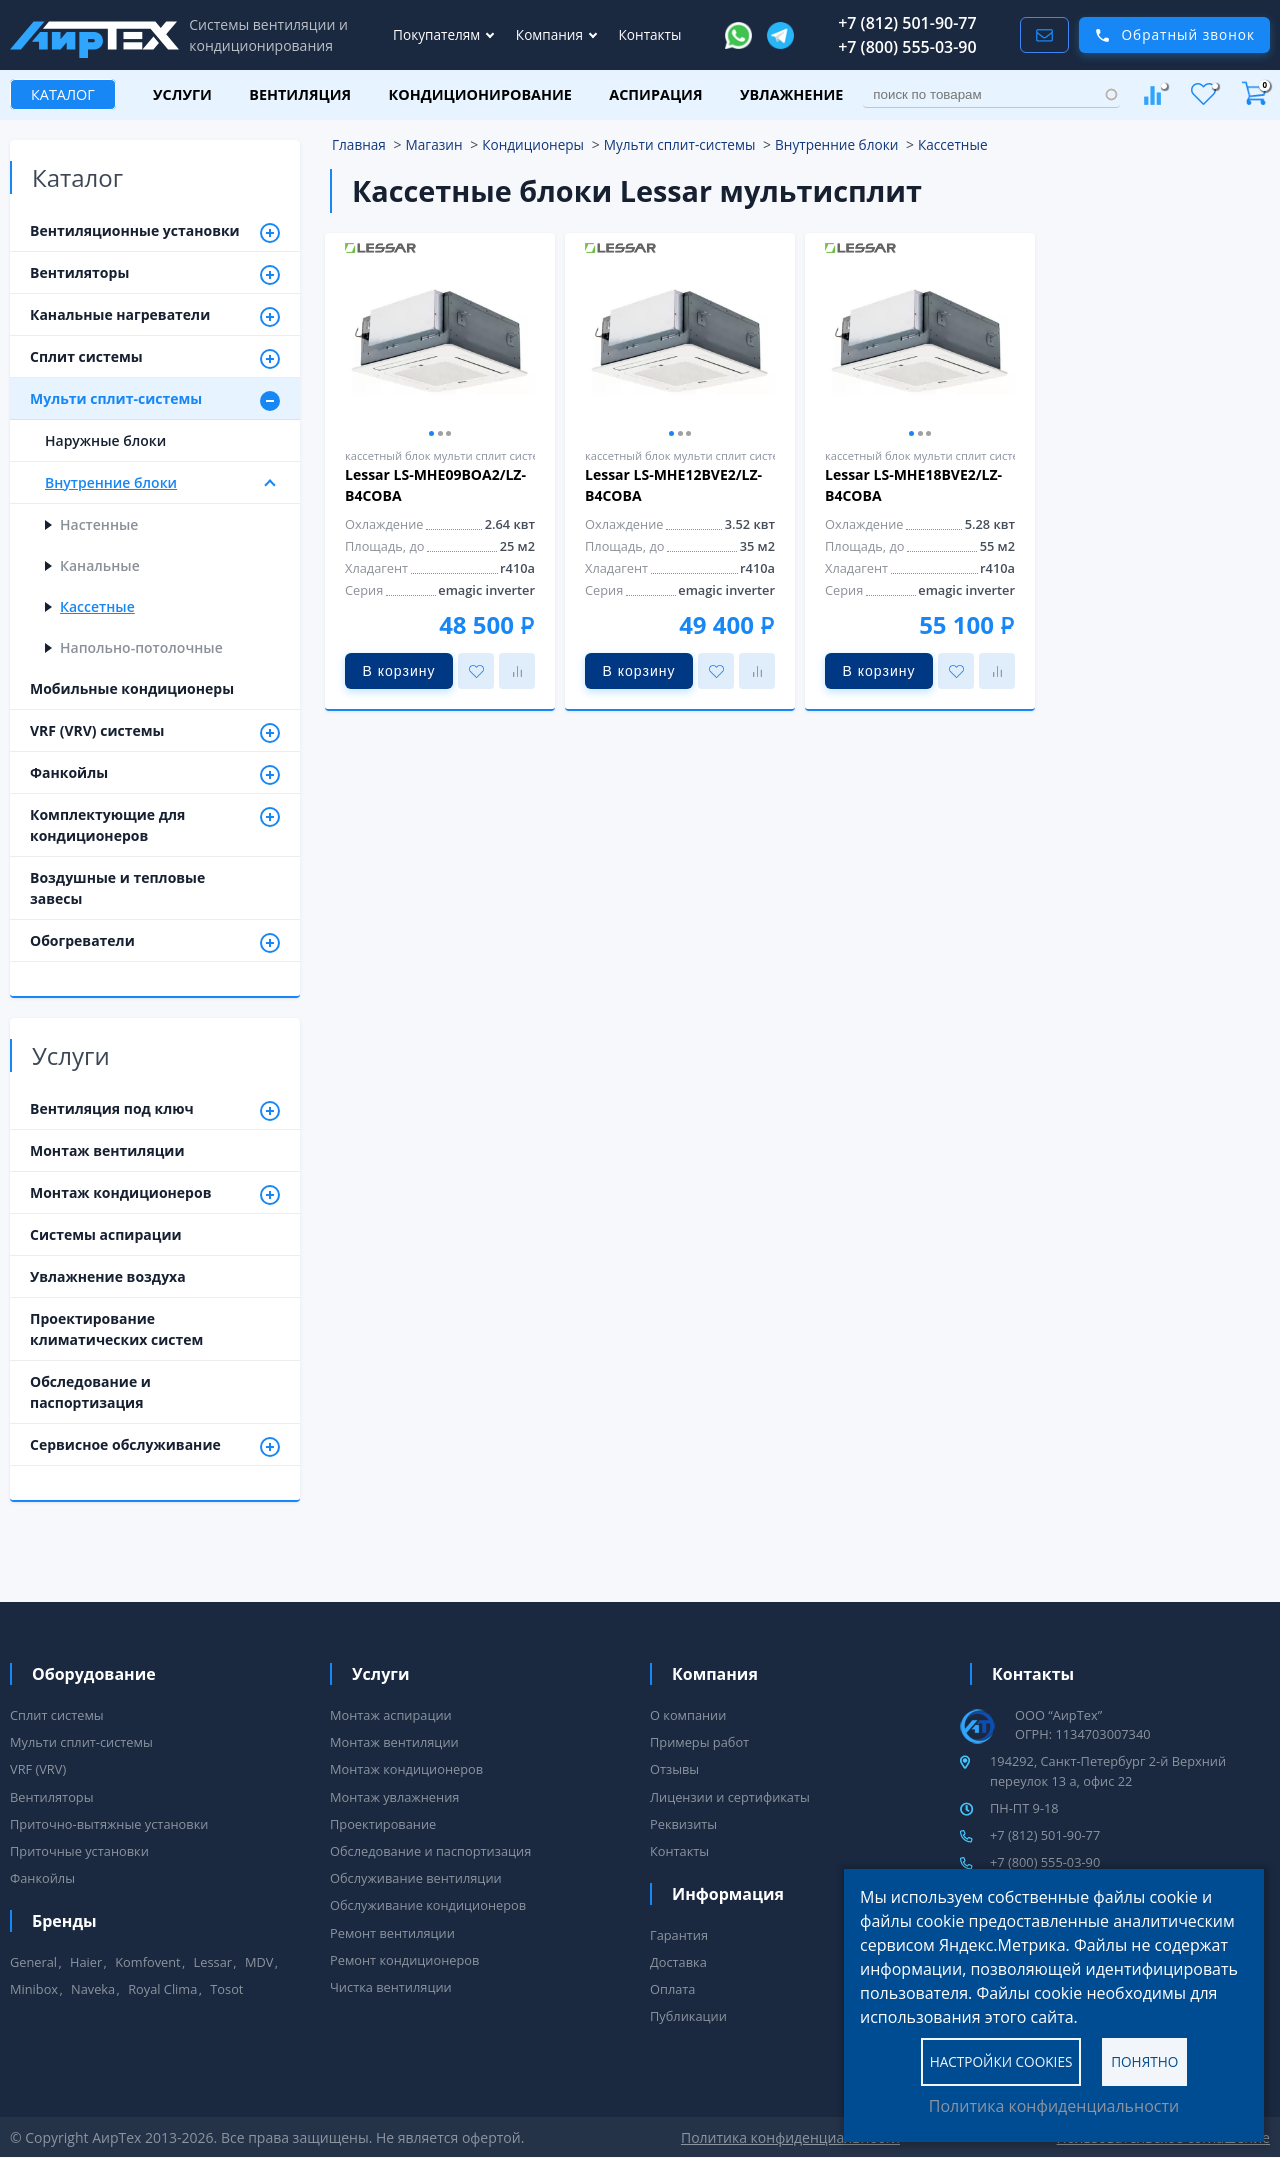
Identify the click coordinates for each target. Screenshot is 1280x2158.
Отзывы (674, 1769)
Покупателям (438, 34)
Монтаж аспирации (391, 1715)
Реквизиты (683, 1824)
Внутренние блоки (162, 484)
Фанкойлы (155, 774)
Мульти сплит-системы (155, 400)
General (33, 1962)
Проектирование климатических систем (116, 1329)
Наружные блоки (105, 440)
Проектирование (383, 1824)
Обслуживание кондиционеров (428, 1905)
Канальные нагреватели (155, 316)
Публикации (688, 2016)
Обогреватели (155, 942)
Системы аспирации (106, 1234)
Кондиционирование (480, 94)
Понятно (1144, 2060)
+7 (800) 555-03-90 (907, 47)
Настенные (99, 524)
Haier (86, 1962)
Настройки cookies (1001, 2060)
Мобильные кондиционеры (132, 688)
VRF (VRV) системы (155, 732)
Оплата (672, 1989)
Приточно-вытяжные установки (109, 1824)
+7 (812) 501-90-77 (907, 23)
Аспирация (655, 94)
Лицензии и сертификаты (730, 1797)
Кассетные (97, 606)
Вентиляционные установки (155, 232)
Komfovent (147, 1962)
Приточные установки (79, 1851)
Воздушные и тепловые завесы (117, 888)
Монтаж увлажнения (394, 1797)
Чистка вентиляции (391, 1987)
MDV (259, 1962)
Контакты (650, 34)
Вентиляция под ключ (155, 1110)
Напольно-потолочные (141, 647)
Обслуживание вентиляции (416, 1878)
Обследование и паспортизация (90, 1392)
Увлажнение (791, 94)
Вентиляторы (155, 274)
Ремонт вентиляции (392, 1933)
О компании (688, 1715)
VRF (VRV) (38, 1769)
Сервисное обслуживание (155, 1446)
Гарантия (679, 1935)
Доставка (678, 1962)
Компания (551, 34)
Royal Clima (162, 1989)
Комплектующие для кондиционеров (155, 825)
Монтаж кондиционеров (155, 1194)
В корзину (399, 671)
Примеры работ (699, 1742)
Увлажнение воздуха (108, 1276)
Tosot (226, 1989)
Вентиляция (300, 94)
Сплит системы (155, 358)
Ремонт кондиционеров (404, 1960)
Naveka (93, 1989)
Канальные (100, 565)
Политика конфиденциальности (1054, 2106)
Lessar (213, 1962)
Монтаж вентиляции (107, 1150)
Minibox (34, 1989)
